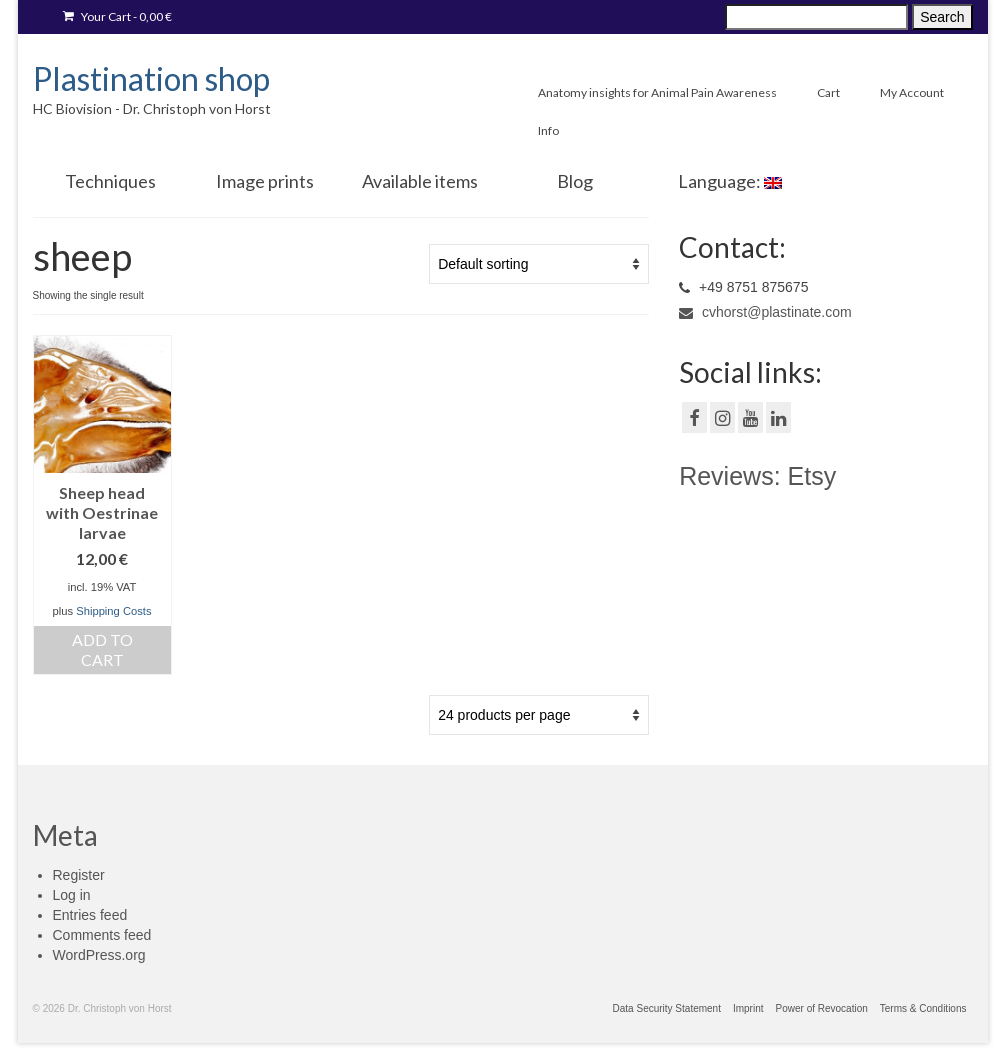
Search (942, 17)
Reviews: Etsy (757, 476)
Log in (72, 895)
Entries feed (90, 915)
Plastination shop (151, 78)
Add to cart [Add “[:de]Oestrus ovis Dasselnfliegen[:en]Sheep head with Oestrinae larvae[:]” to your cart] (102, 649)
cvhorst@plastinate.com (765, 312)
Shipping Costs (113, 611)
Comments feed (102, 935)
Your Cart (117, 16)
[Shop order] (539, 264)
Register (79, 875)
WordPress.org (99, 955)
